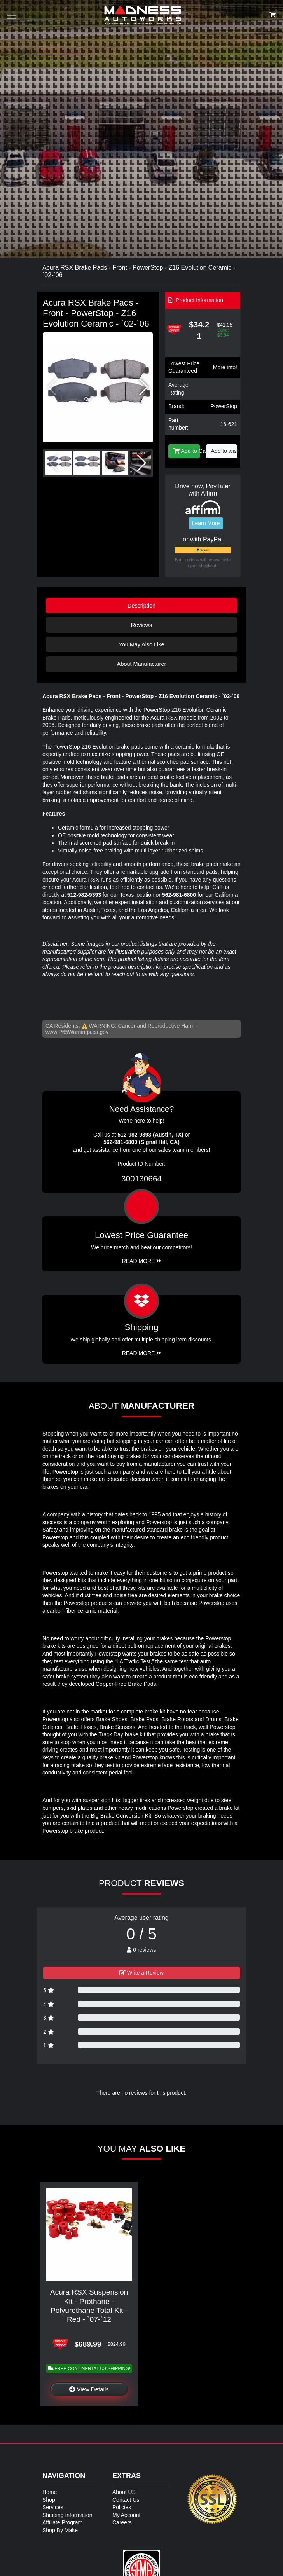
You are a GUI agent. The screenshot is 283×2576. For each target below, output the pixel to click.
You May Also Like (141, 644)
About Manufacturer (141, 664)
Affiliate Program (62, 2522)
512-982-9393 (84, 895)
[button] (143, 387)
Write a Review (141, 1973)
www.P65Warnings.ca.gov (76, 1032)
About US (124, 2492)
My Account (126, 2515)
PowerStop (224, 406)
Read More (141, 1261)
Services (52, 2507)
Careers (122, 2522)
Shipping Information (67, 2515)
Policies (121, 2507)
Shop (48, 2500)
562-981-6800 (179, 895)
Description (141, 606)
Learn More (206, 523)
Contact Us (125, 2500)
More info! (225, 367)
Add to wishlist (224, 451)
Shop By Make (60, 2530)
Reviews (141, 625)
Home (49, 2492)
